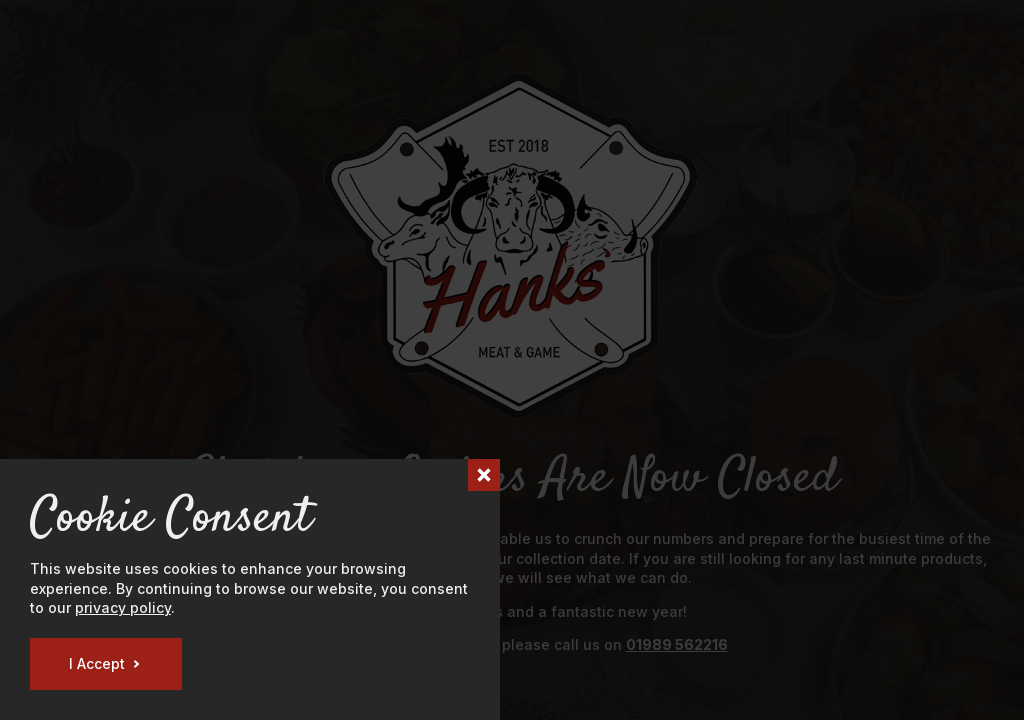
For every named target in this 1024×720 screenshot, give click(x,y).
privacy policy (123, 607)
